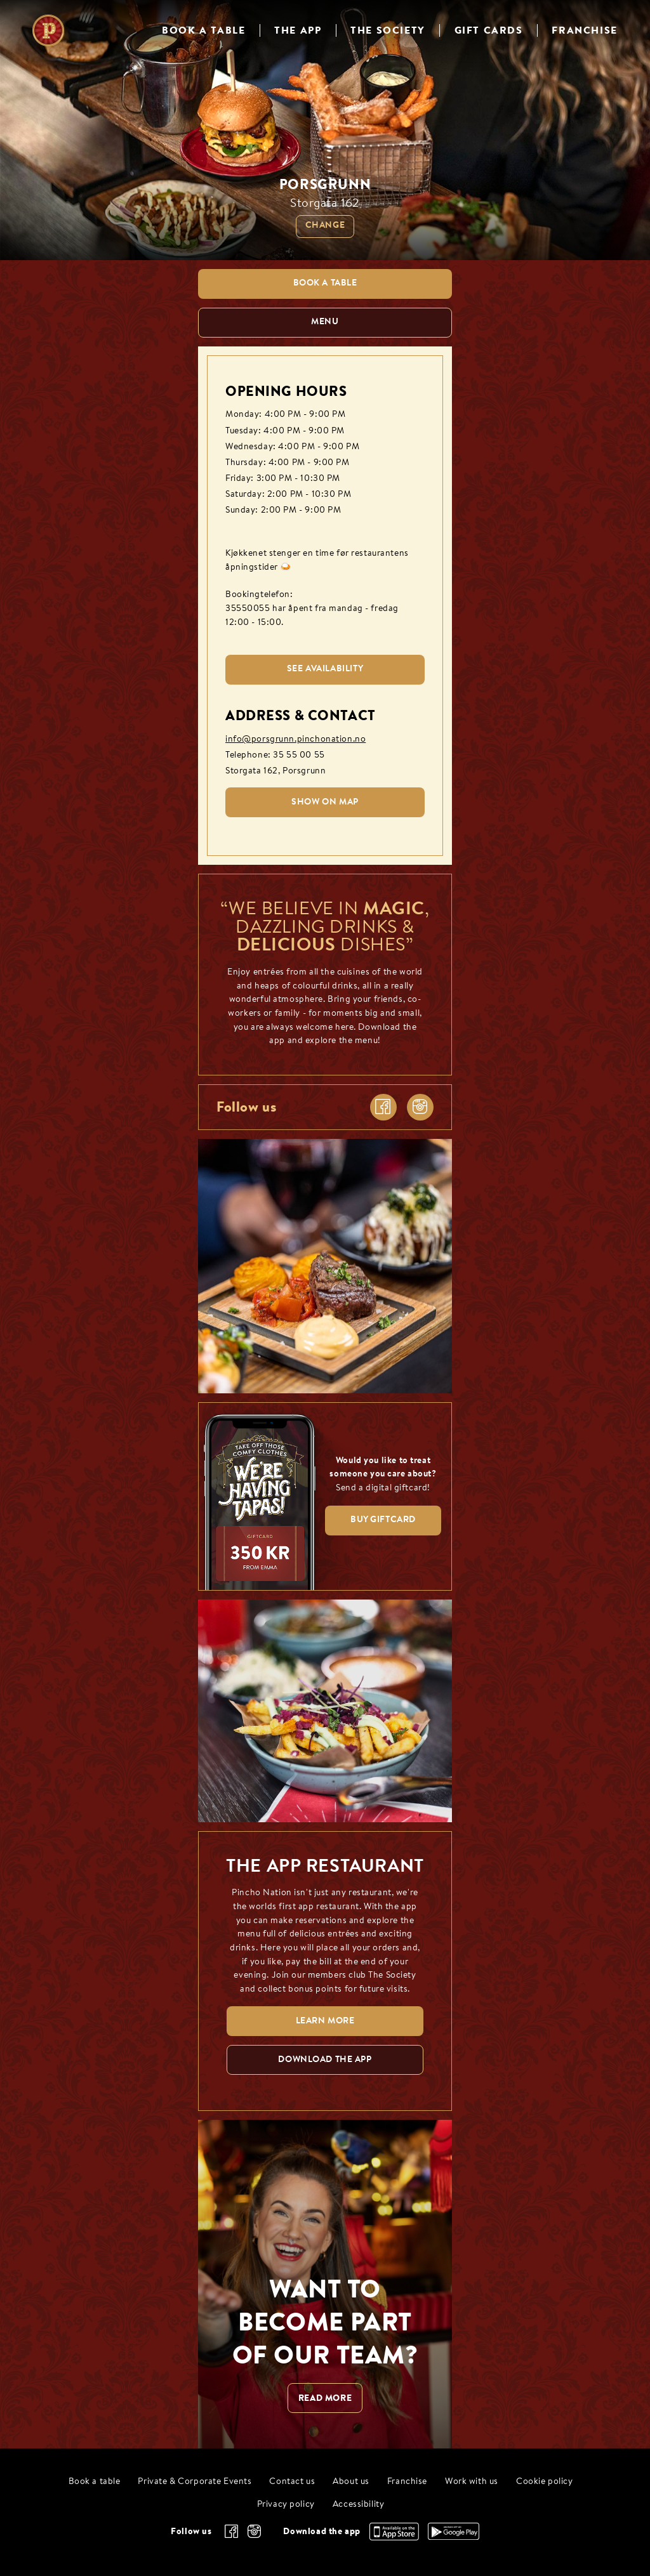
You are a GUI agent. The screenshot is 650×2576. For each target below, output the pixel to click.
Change (325, 225)
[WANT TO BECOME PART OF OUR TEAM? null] (325, 2284)
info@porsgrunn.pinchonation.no (295, 739)
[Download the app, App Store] (394, 2537)
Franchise (407, 2482)
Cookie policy (544, 2482)
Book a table (95, 2482)
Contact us (292, 2482)
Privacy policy (286, 2504)
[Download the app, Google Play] (453, 2536)
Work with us (471, 2482)
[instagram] (420, 1107)
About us (351, 2482)
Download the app (321, 2531)
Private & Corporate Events (194, 2482)
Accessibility (359, 2504)
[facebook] (383, 1107)
